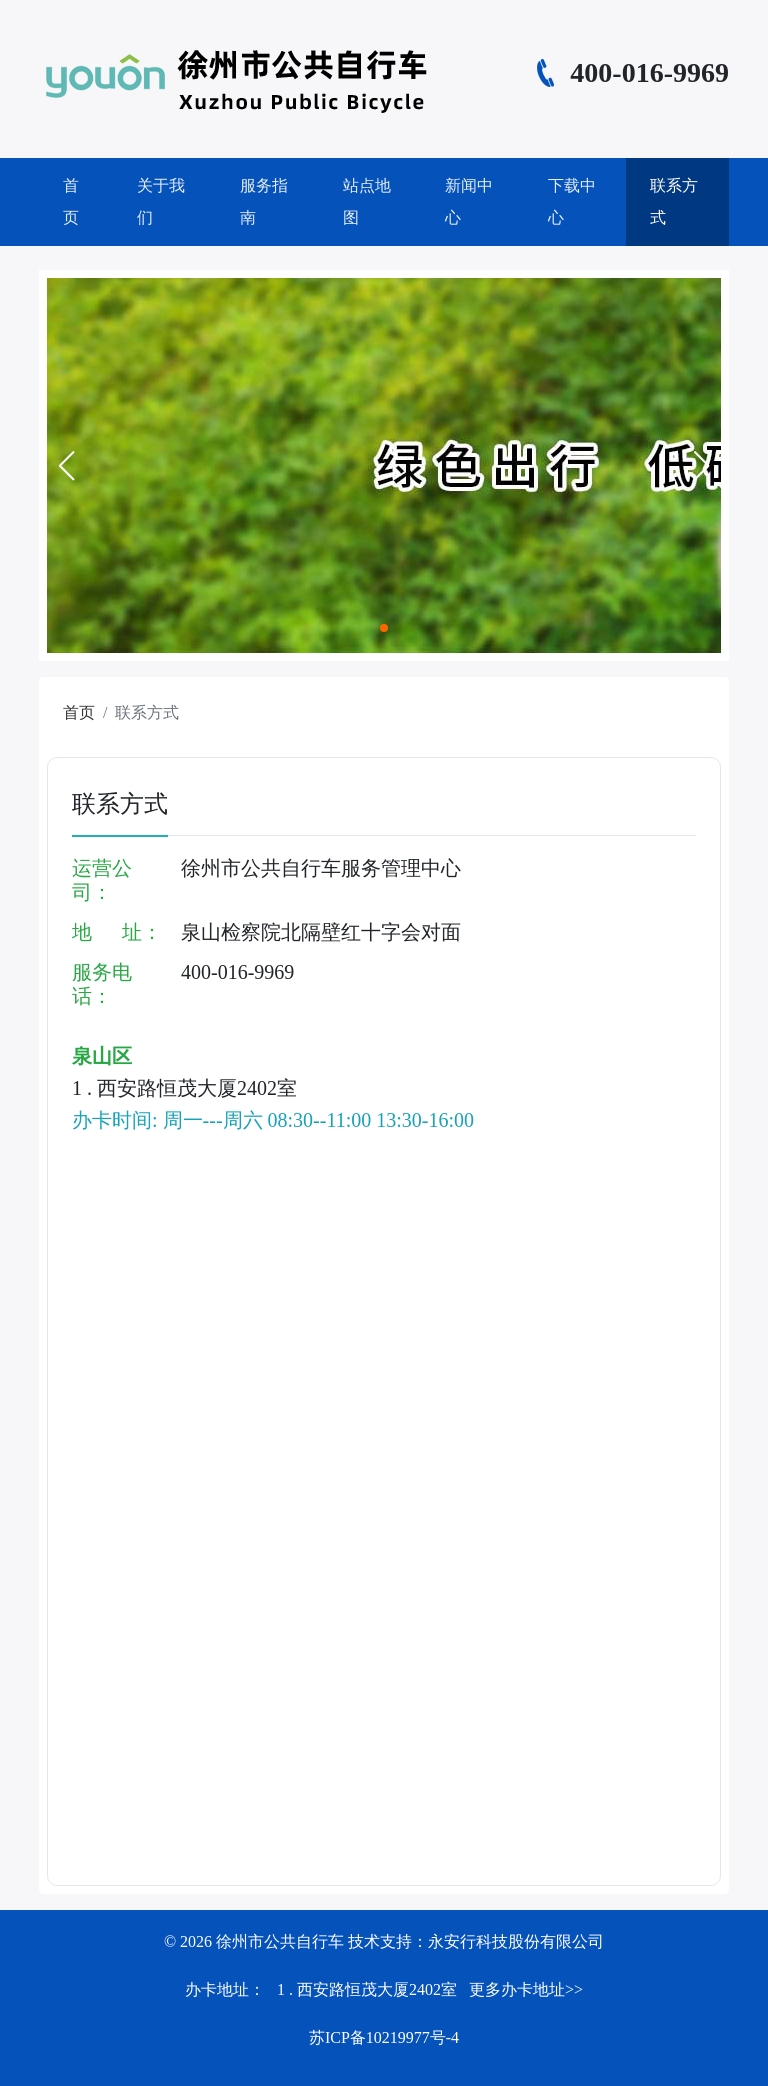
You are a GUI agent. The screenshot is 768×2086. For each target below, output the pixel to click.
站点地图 (367, 201)
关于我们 (161, 201)
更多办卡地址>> (526, 1989)
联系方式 (674, 201)
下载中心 (572, 201)
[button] (66, 466)
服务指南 (264, 201)
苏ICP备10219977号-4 (384, 2037)
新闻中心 (469, 201)
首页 (71, 201)
